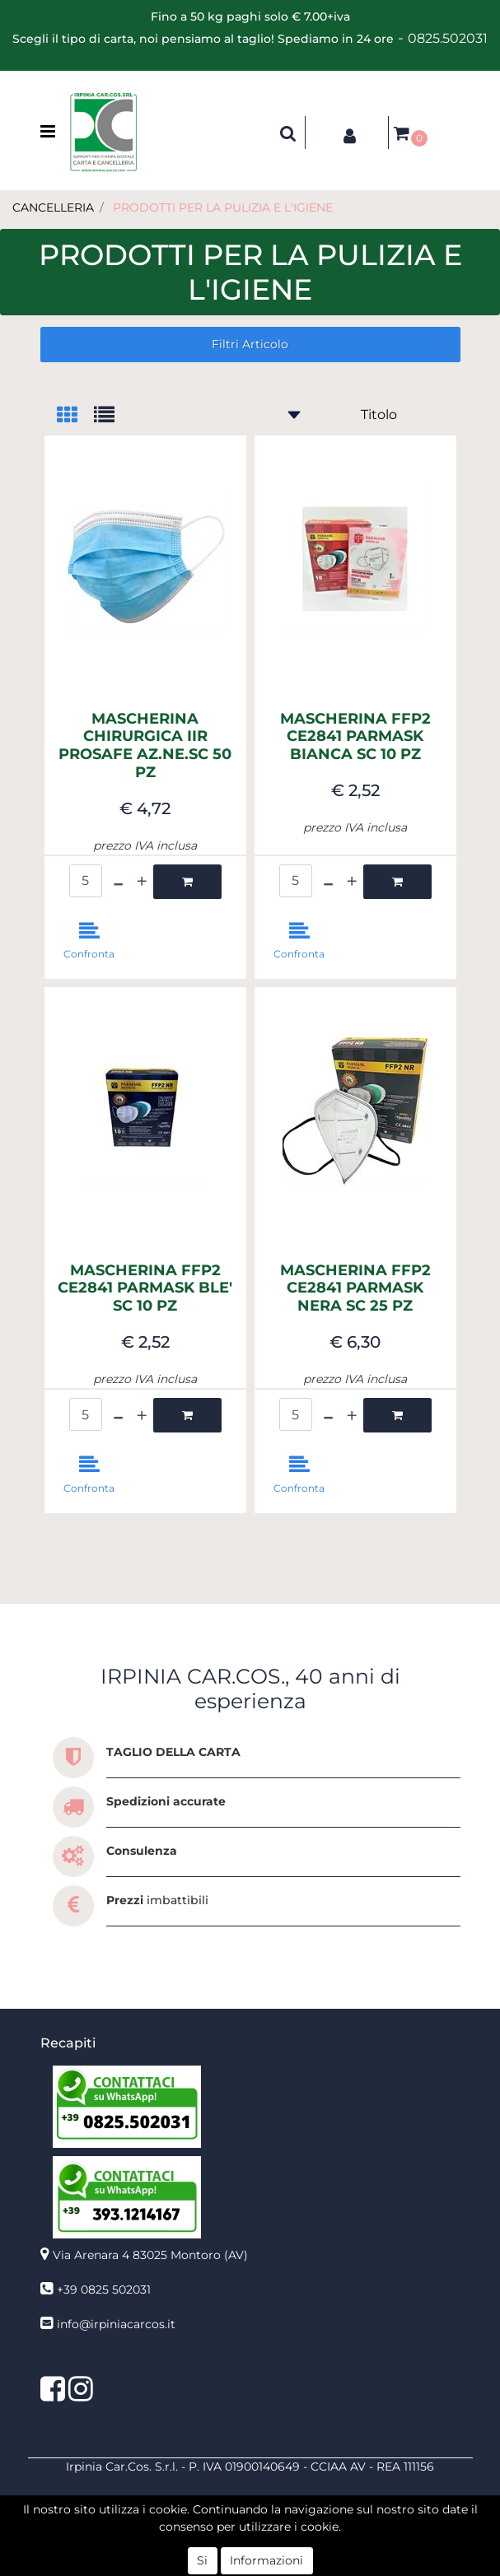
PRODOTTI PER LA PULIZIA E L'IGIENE (223, 207)
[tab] (75, 416)
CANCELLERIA (53, 207)
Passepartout (286, 2549)
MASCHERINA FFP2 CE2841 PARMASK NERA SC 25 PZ (355, 1288)
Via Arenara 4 (150, 2255)
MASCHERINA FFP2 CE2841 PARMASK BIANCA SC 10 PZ (355, 736)
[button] (288, 132)
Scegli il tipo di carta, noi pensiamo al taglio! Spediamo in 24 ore (203, 38)
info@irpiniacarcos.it (116, 2324)
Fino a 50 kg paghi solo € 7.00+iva (250, 16)
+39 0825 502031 (104, 2289)
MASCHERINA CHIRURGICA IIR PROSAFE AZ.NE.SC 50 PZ (144, 745)
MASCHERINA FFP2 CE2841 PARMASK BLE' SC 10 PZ (145, 1288)
